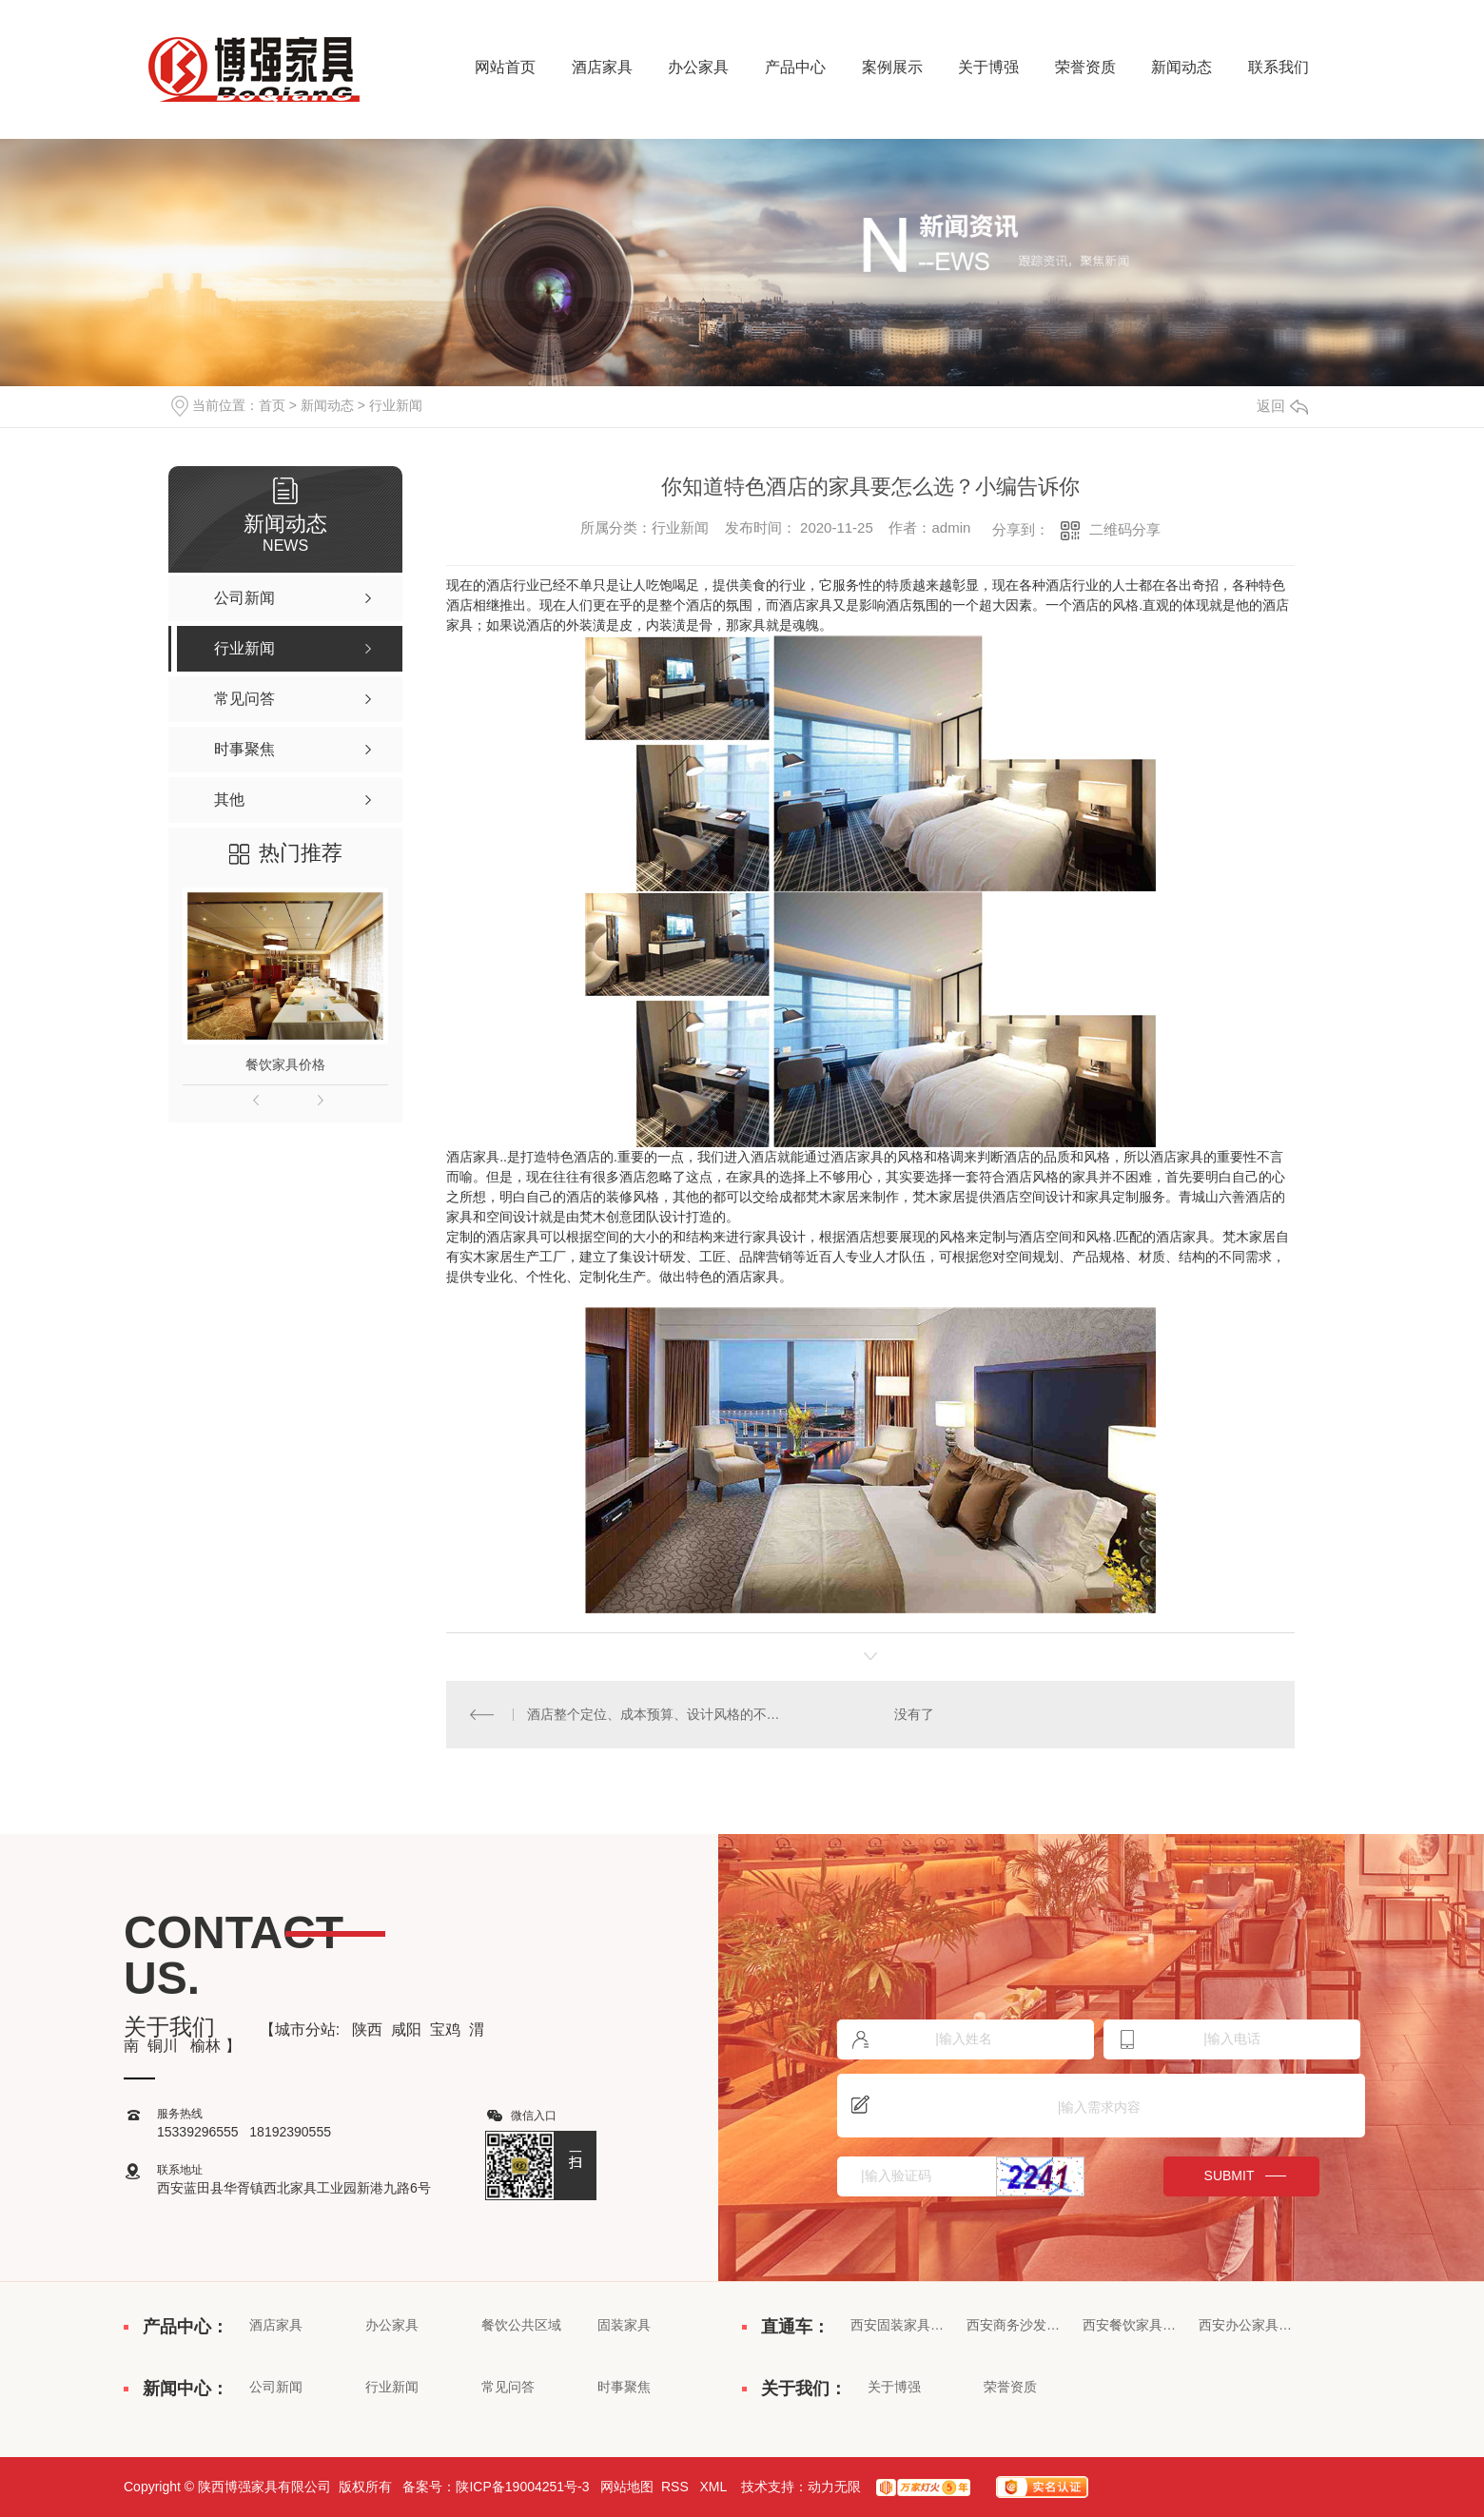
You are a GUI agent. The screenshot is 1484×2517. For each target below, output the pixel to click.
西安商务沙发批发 (1014, 2324)
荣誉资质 (1085, 67)
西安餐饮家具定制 (1130, 2324)
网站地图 (627, 2486)
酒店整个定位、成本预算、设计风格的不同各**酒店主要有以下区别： (659, 1714)
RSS (677, 2486)
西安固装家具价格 (898, 2324)
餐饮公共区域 (521, 2324)
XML (714, 2486)
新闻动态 (1181, 67)
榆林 (205, 2046)
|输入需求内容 (1101, 2105)
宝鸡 (445, 2029)
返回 (1282, 406)
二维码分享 (1125, 529)
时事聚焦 (624, 2386)
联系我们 (1278, 67)
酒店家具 (602, 67)
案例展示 (892, 67)
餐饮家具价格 (285, 1064)
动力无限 (834, 2486)
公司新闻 (276, 2386)
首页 (272, 405)
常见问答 (508, 2386)
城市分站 (305, 2029)
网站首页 (505, 67)
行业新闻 (395, 405)
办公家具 (698, 67)
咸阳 (406, 2029)
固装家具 (624, 2324)
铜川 (164, 2046)
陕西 (367, 2029)
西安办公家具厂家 (1246, 2324)
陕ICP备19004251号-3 (522, 2486)
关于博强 (988, 67)
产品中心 (795, 67)
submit (1229, 2175)
